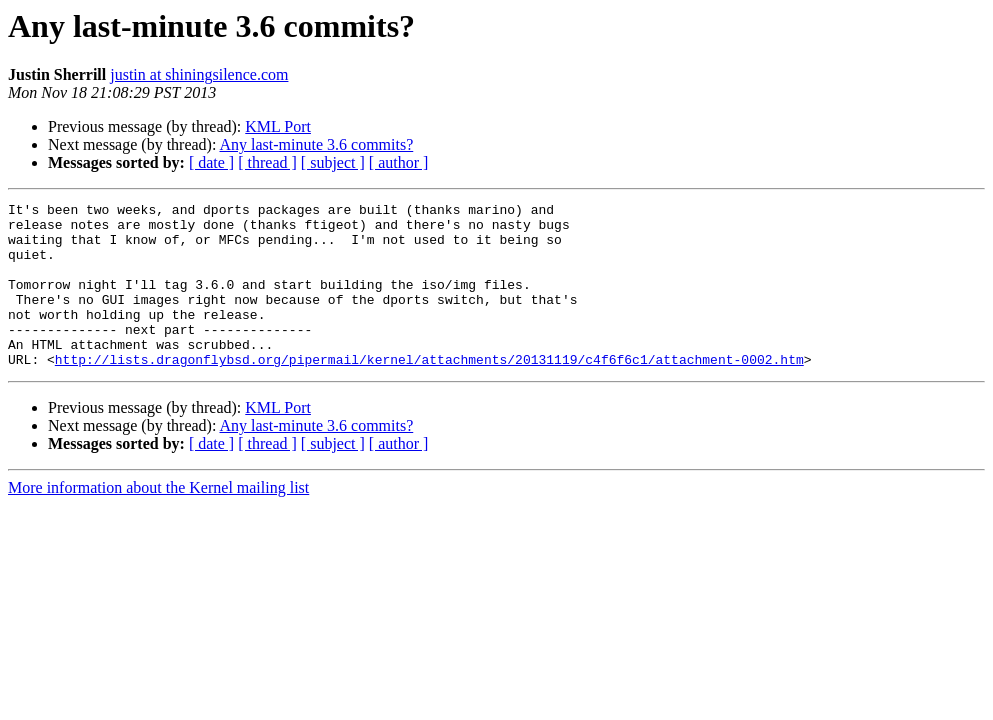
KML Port (278, 126)
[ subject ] (333, 162)
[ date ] (211, 162)
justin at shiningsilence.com (199, 74)
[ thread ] (267, 162)
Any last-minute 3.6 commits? (317, 144)
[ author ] (399, 162)
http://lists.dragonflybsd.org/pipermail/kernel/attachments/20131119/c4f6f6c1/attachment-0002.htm (429, 392)
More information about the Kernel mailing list (158, 520)
